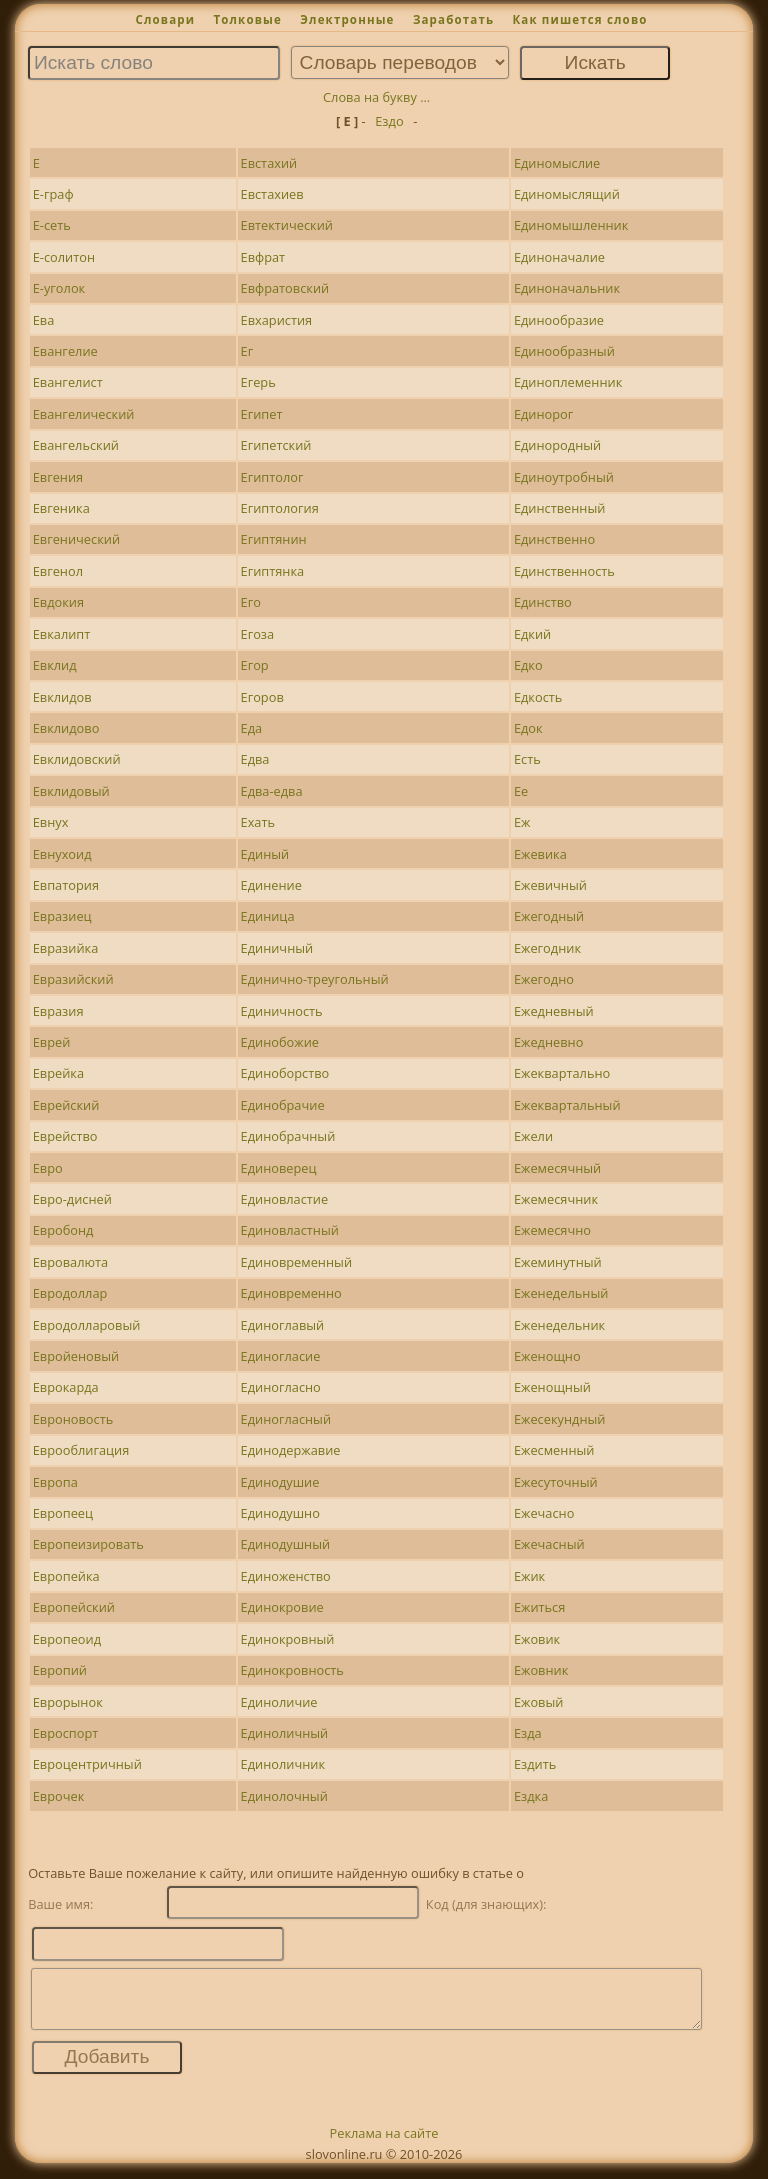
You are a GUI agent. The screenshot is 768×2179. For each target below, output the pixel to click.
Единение (271, 885)
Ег (247, 351)
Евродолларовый (87, 1325)
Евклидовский (77, 759)
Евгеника (61, 508)
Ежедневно (548, 1042)
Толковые (247, 19)
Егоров (262, 697)
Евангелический (84, 414)
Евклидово (66, 728)
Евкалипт (62, 634)
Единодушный (286, 1544)
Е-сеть (52, 225)
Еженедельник (559, 1325)
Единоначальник (567, 288)
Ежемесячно (552, 1230)
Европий (60, 1670)
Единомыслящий (567, 194)
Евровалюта (71, 1262)
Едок (528, 728)
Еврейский (66, 1105)
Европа (55, 1482)
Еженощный (552, 1387)
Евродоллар (70, 1293)
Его (251, 602)
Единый (265, 854)
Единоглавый (283, 1325)
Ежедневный (554, 1011)
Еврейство (65, 1136)
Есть (527, 759)
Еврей (52, 1042)
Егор (255, 665)
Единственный (560, 508)
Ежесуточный (556, 1482)
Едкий (532, 634)
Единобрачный (288, 1136)
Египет (262, 414)
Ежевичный (550, 885)
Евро (48, 1168)
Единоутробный (564, 477)
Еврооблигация (81, 1450)
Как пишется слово (579, 19)
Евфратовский (285, 288)
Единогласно (281, 1387)
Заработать (453, 19)
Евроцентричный (87, 1764)
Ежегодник (547, 948)
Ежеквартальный (567, 1105)
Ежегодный (549, 916)
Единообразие (559, 320)
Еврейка (58, 1073)
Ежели (533, 1136)
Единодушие (280, 1482)
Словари (165, 19)
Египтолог (272, 477)
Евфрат (263, 257)
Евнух (51, 822)
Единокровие (282, 1607)
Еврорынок (68, 1702)
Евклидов (62, 697)
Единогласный (286, 1419)
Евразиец (62, 916)
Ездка (531, 1796)
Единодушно (280, 1513)
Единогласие (281, 1356)
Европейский (74, 1607)
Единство (543, 602)
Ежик (529, 1576)
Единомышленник (571, 225)
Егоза (258, 634)
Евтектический (287, 225)
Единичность (282, 1011)
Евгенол (58, 571)
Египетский (276, 445)
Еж (522, 822)
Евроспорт (66, 1733)
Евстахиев (272, 194)
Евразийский (73, 979)
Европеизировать (88, 1544)
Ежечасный (549, 1544)
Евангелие (65, 351)
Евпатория (66, 885)
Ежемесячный (557, 1168)
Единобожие (280, 1042)
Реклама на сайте (384, 2145)
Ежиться (539, 1607)
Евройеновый (76, 1356)
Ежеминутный (558, 1262)
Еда (252, 728)
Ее (521, 791)
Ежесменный (554, 1450)
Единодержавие (291, 1450)
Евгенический (76, 539)
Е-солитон (64, 257)
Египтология (280, 508)
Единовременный (297, 1262)
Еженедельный (561, 1293)
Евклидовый (71, 791)
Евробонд (63, 1230)
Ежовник (541, 1670)
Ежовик (537, 1639)
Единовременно (291, 1293)
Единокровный (288, 1639)
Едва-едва (272, 791)
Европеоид (67, 1639)
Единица (268, 916)
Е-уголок (59, 288)
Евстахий (269, 163)
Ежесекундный (560, 1419)
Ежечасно (544, 1513)
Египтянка (273, 571)
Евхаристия (277, 320)
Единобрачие (283, 1105)
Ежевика (540, 854)
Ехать (258, 822)
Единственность (564, 571)
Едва (255, 759)
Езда (528, 1733)
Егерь (258, 382)
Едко (528, 665)
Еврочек (59, 1796)
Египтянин (274, 539)
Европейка (66, 1576)
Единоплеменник (568, 382)
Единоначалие (559, 257)
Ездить (535, 1764)
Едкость (538, 697)
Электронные (347, 19)
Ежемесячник (556, 1199)
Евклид (55, 665)
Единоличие (279, 1702)
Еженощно (547, 1356)
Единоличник (283, 1764)
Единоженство (286, 1576)
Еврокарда (66, 1387)
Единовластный (290, 1230)
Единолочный (284, 1796)
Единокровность (292, 1670)
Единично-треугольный (315, 979)
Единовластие (285, 1199)
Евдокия (58, 602)
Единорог (543, 414)
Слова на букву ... (376, 97)
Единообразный (564, 351)
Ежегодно (544, 979)
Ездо (389, 121)
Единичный (277, 948)
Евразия (58, 1011)
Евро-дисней (72, 1199)
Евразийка (66, 948)
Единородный (557, 445)
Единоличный (285, 1733)
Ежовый (539, 1702)
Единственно (554, 539)
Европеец (63, 1513)
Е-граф (53, 194)
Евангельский (76, 445)
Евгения (58, 477)
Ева (44, 320)
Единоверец (279, 1168)
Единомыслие (557, 163)
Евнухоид (62, 854)
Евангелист (68, 382)
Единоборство (285, 1073)
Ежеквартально (562, 1073)
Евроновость (73, 1419)
